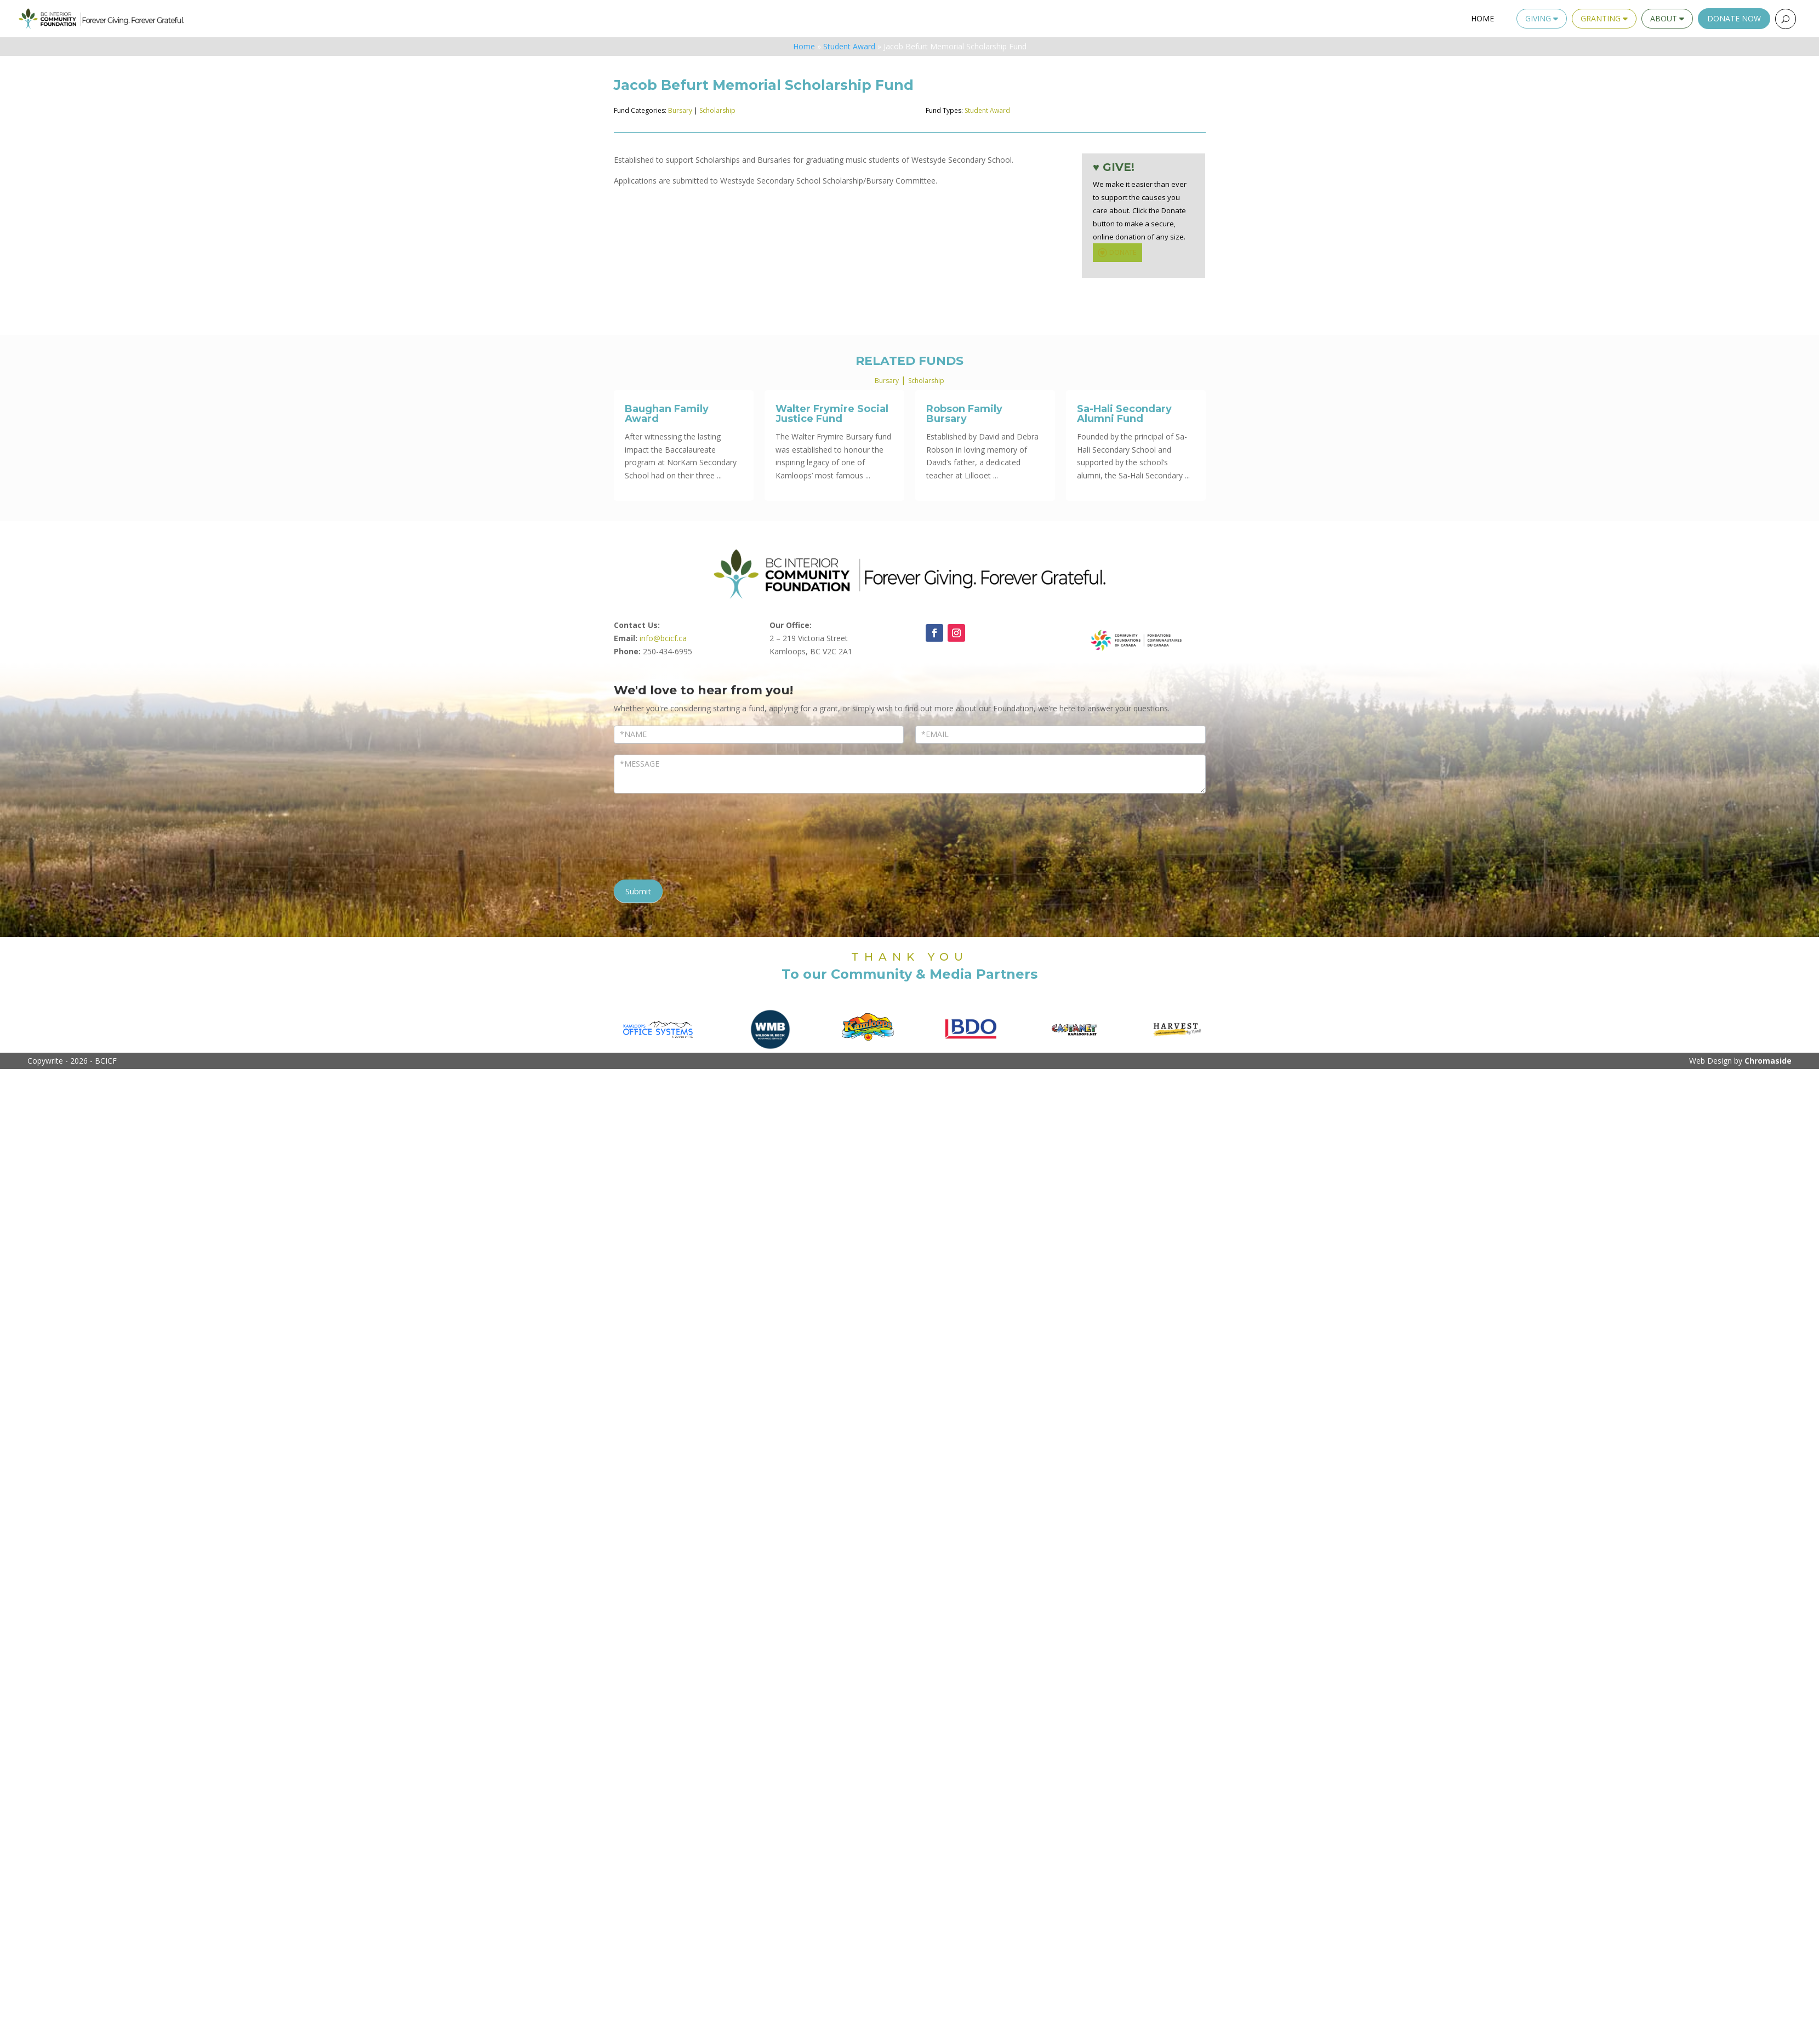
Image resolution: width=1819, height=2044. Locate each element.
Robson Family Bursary (964, 414)
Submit (638, 891)
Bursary (680, 110)
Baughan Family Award (667, 414)
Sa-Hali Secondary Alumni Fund (1124, 414)
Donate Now (1734, 18)
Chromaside (1768, 1060)
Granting (1604, 18)
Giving (1541, 18)
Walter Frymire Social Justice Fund (832, 414)
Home (1482, 18)
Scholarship (717, 110)
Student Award (849, 46)
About (1667, 18)
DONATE (1116, 252)
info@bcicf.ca (663, 638)
